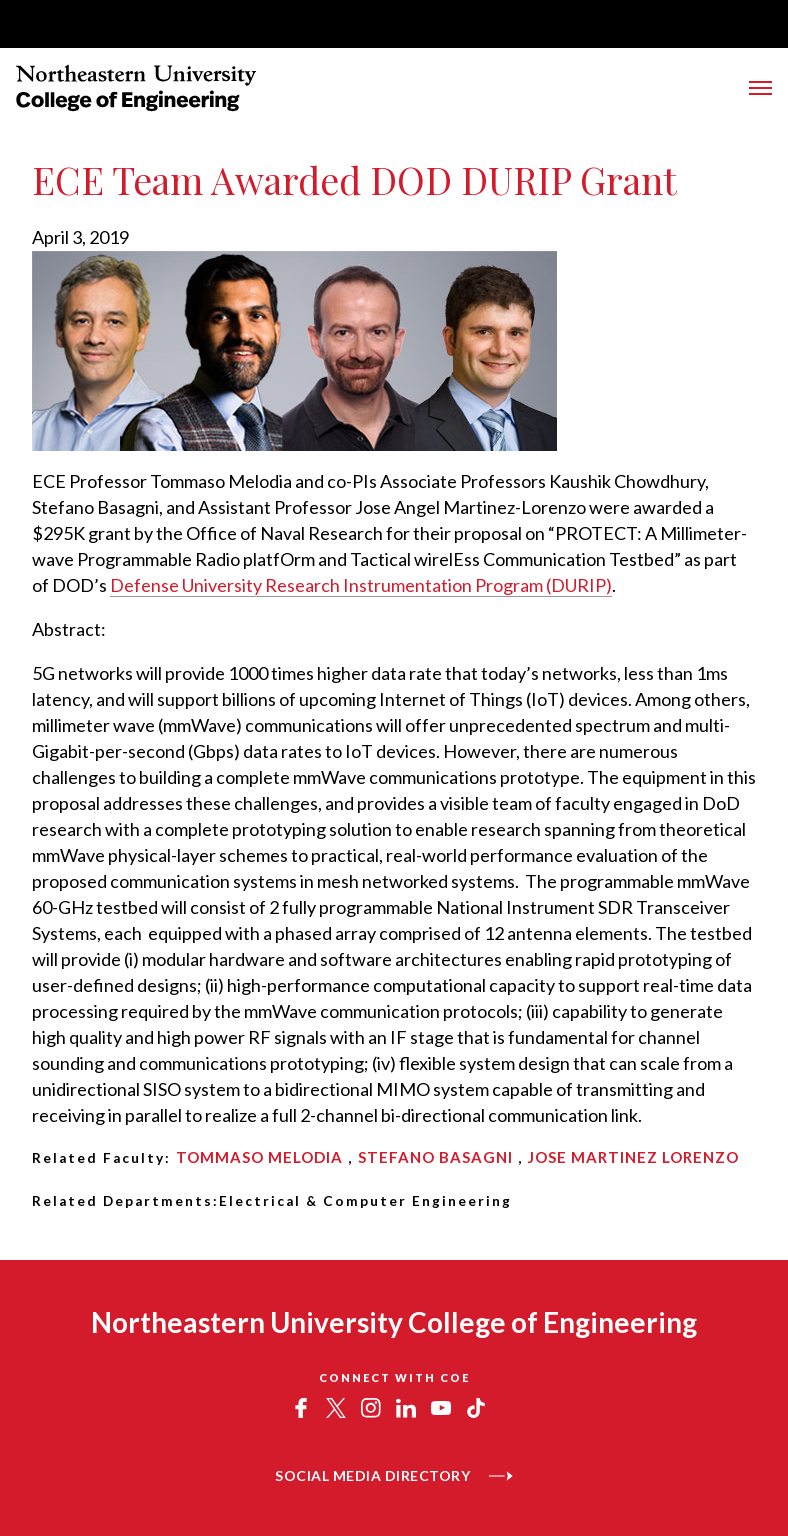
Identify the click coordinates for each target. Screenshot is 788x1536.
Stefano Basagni (435, 1157)
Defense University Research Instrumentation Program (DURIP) (361, 585)
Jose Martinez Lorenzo (633, 1157)
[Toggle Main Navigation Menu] (760, 88)
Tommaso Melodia (259, 1157)
